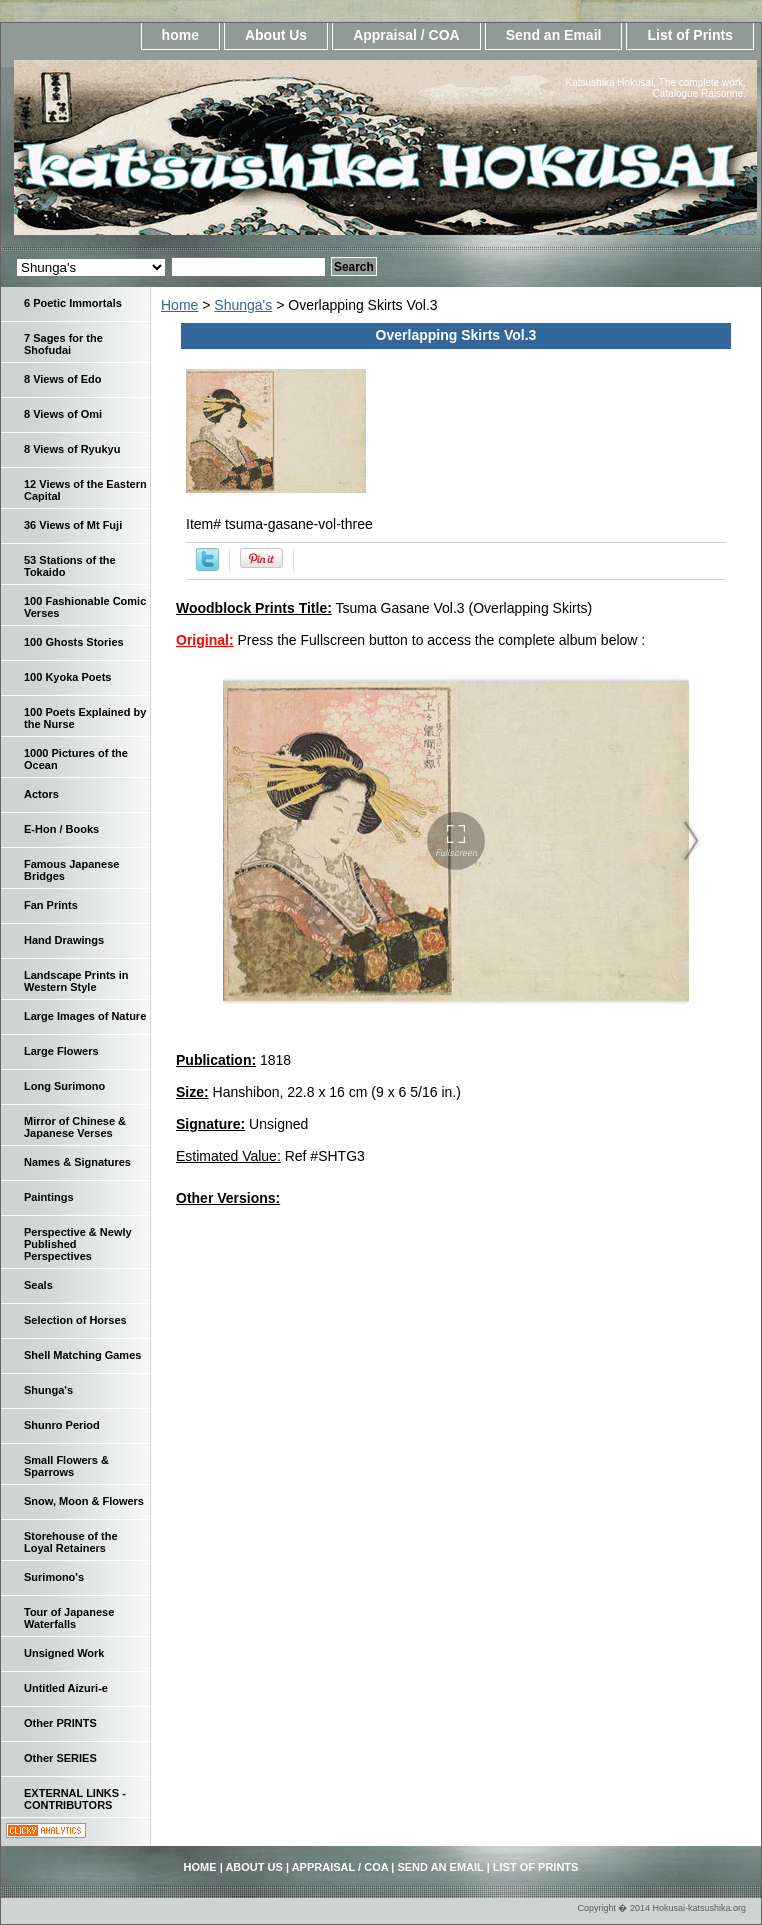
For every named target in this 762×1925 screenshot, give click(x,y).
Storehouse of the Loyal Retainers (71, 1542)
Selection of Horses (75, 1320)
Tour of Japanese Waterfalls (69, 1618)
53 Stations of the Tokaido (70, 566)
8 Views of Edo (62, 379)
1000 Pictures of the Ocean (76, 759)
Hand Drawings (64, 940)
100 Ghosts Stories (74, 642)
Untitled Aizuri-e (66, 1688)
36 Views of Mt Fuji (73, 525)
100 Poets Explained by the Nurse (85, 718)
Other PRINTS (60, 1723)
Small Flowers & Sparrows (66, 1466)
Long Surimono (64, 1086)
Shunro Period (62, 1425)
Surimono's (54, 1577)
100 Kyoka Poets (67, 677)
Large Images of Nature (85, 1016)
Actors (41, 794)
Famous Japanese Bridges (71, 870)
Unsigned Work (64, 1653)
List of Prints (690, 35)
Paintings (49, 1197)
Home (179, 305)
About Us (276, 35)
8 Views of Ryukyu (72, 449)
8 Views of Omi (63, 414)
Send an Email (554, 35)
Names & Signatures (77, 1162)
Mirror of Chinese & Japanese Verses (75, 1127)
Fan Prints (51, 905)
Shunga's (243, 305)
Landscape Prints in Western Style (76, 981)
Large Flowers (61, 1051)
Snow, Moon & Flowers (84, 1501)
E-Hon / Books (61, 829)
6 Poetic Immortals (73, 303)
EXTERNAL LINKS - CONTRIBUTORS (75, 1799)
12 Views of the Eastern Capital (85, 490)
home (180, 35)
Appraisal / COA (406, 35)
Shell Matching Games (82, 1355)
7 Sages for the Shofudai (63, 344)
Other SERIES (60, 1758)
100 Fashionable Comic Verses (85, 607)
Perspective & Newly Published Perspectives (78, 1244)
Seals (38, 1285)
